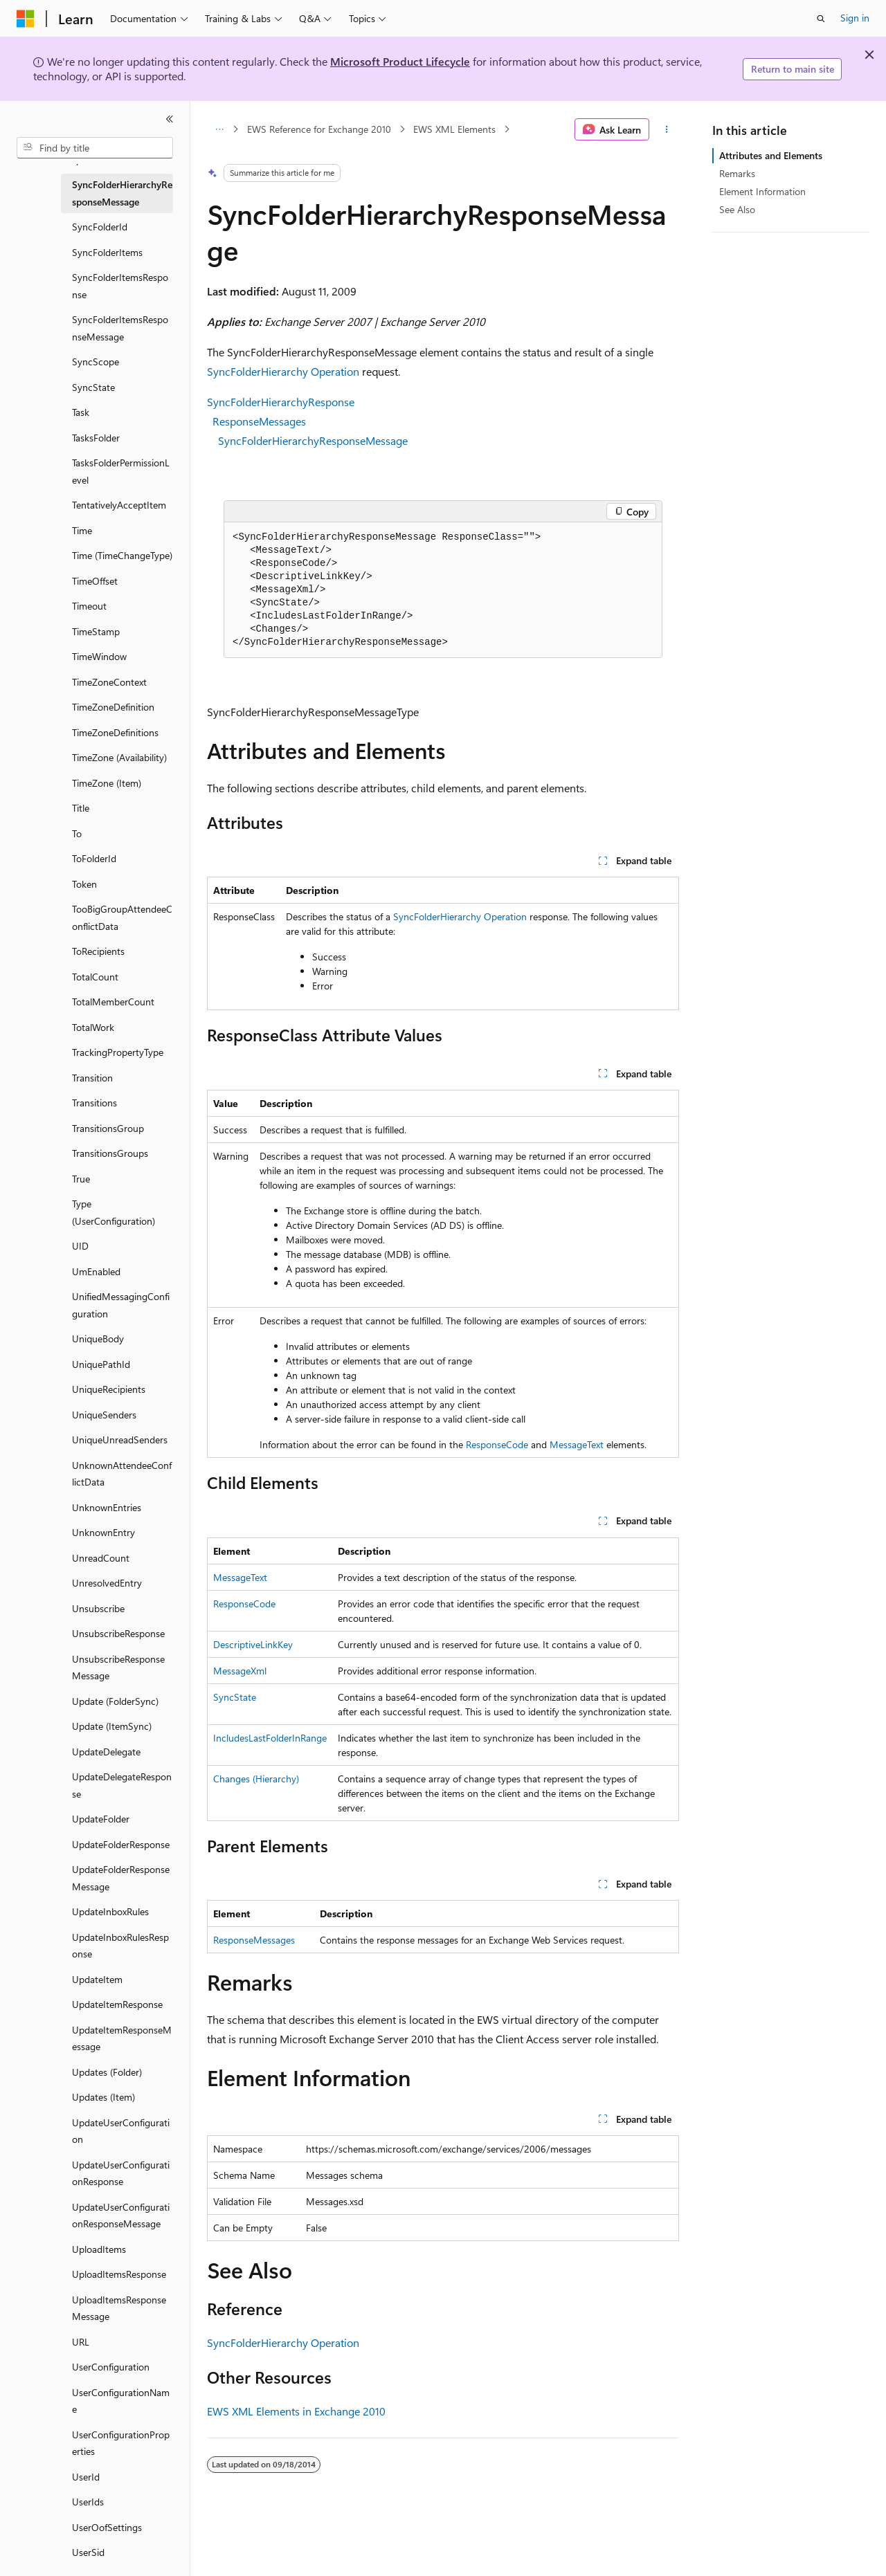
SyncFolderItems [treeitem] (107, 252)
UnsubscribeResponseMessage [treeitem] (118, 1667)
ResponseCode (497, 1444)
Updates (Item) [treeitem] (103, 2096)
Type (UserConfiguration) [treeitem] (113, 1212)
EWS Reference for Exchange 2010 (319, 129)
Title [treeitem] (80, 807)
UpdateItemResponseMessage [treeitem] (122, 2038)
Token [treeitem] (84, 883)
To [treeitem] (77, 833)
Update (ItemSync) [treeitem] (112, 1726)
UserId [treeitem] (86, 2476)
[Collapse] (169, 119)
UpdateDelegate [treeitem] (106, 1751)
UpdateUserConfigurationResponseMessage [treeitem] (121, 2215)
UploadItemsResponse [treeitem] (119, 2274)
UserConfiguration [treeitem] (111, 2366)
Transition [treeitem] (92, 1077)
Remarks (737, 173)
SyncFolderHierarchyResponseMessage (313, 440)
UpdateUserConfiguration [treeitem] (121, 2131)
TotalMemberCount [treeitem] (113, 1001)
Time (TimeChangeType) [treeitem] (122, 555)
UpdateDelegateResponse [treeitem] (122, 1785)
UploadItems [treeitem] (99, 2249)
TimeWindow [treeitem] (99, 656)
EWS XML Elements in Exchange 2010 (296, 2411)
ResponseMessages (259, 421)
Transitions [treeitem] (94, 1102)
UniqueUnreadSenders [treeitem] (120, 1439)
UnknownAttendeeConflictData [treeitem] (122, 1474)
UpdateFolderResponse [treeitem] (121, 1844)
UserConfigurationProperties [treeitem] (121, 2443)
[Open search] (821, 18)
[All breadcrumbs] (219, 129)
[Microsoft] (26, 19)
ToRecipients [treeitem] (98, 951)
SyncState (234, 1696)
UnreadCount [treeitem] (100, 1557)
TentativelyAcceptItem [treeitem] (119, 504)
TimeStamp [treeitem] (96, 631)
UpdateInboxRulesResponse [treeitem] (120, 1945)
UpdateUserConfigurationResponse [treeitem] (121, 2173)
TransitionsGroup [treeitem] (108, 1128)
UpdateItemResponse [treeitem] (117, 2004)
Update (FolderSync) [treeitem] (115, 1701)
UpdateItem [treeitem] (97, 1979)
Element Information (762, 191)
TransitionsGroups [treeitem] (110, 1153)
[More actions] (667, 129)
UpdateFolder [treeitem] (100, 1818)
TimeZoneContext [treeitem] (109, 681)
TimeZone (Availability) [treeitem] (119, 757)
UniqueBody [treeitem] (98, 1338)
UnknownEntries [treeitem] (106, 1507)
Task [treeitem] (80, 412)
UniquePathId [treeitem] (101, 1364)
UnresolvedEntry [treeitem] (107, 1582)
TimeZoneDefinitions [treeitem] (115, 732)
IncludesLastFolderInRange (270, 1737)
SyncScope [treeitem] (95, 361)
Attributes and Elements (770, 155)
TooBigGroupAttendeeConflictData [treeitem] (122, 917)
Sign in (854, 17)
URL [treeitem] (80, 2341)
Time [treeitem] (82, 530)
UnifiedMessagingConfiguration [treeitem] (121, 1305)
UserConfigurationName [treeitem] (121, 2401)
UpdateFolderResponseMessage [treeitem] (121, 1878)
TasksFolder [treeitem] (96, 437)
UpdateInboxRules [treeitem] (110, 1911)
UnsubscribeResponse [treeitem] (118, 1633)
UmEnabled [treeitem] (96, 1271)
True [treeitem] (81, 1178)
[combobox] (95, 148)
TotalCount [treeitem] (95, 976)
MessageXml (239, 1670)
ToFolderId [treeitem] (94, 858)
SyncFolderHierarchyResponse (280, 401)
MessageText (577, 1444)
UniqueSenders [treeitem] (104, 1414)
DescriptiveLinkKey (253, 1644)
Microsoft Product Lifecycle (400, 61)
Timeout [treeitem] (89, 605)
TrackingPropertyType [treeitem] (117, 1052)
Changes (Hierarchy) (256, 1778)
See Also (737, 209)
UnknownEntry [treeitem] (103, 1532)
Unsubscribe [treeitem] (98, 1608)
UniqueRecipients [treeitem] (108, 1389)
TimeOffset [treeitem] (95, 580)
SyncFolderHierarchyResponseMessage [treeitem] (122, 193)
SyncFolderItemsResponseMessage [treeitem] (120, 328)
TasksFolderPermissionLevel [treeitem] (121, 471)
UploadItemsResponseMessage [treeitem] (119, 2308)
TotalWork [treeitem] (93, 1027)
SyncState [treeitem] (93, 387)
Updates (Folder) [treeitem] (107, 2072)
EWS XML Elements (454, 129)
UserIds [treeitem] (88, 2501)
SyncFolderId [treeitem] (99, 226)
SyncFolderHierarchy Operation (283, 371)
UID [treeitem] (80, 1245)
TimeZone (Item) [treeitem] (106, 782)
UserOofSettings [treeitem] (107, 2527)
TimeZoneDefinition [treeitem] (113, 706)
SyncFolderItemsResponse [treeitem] (120, 286)
